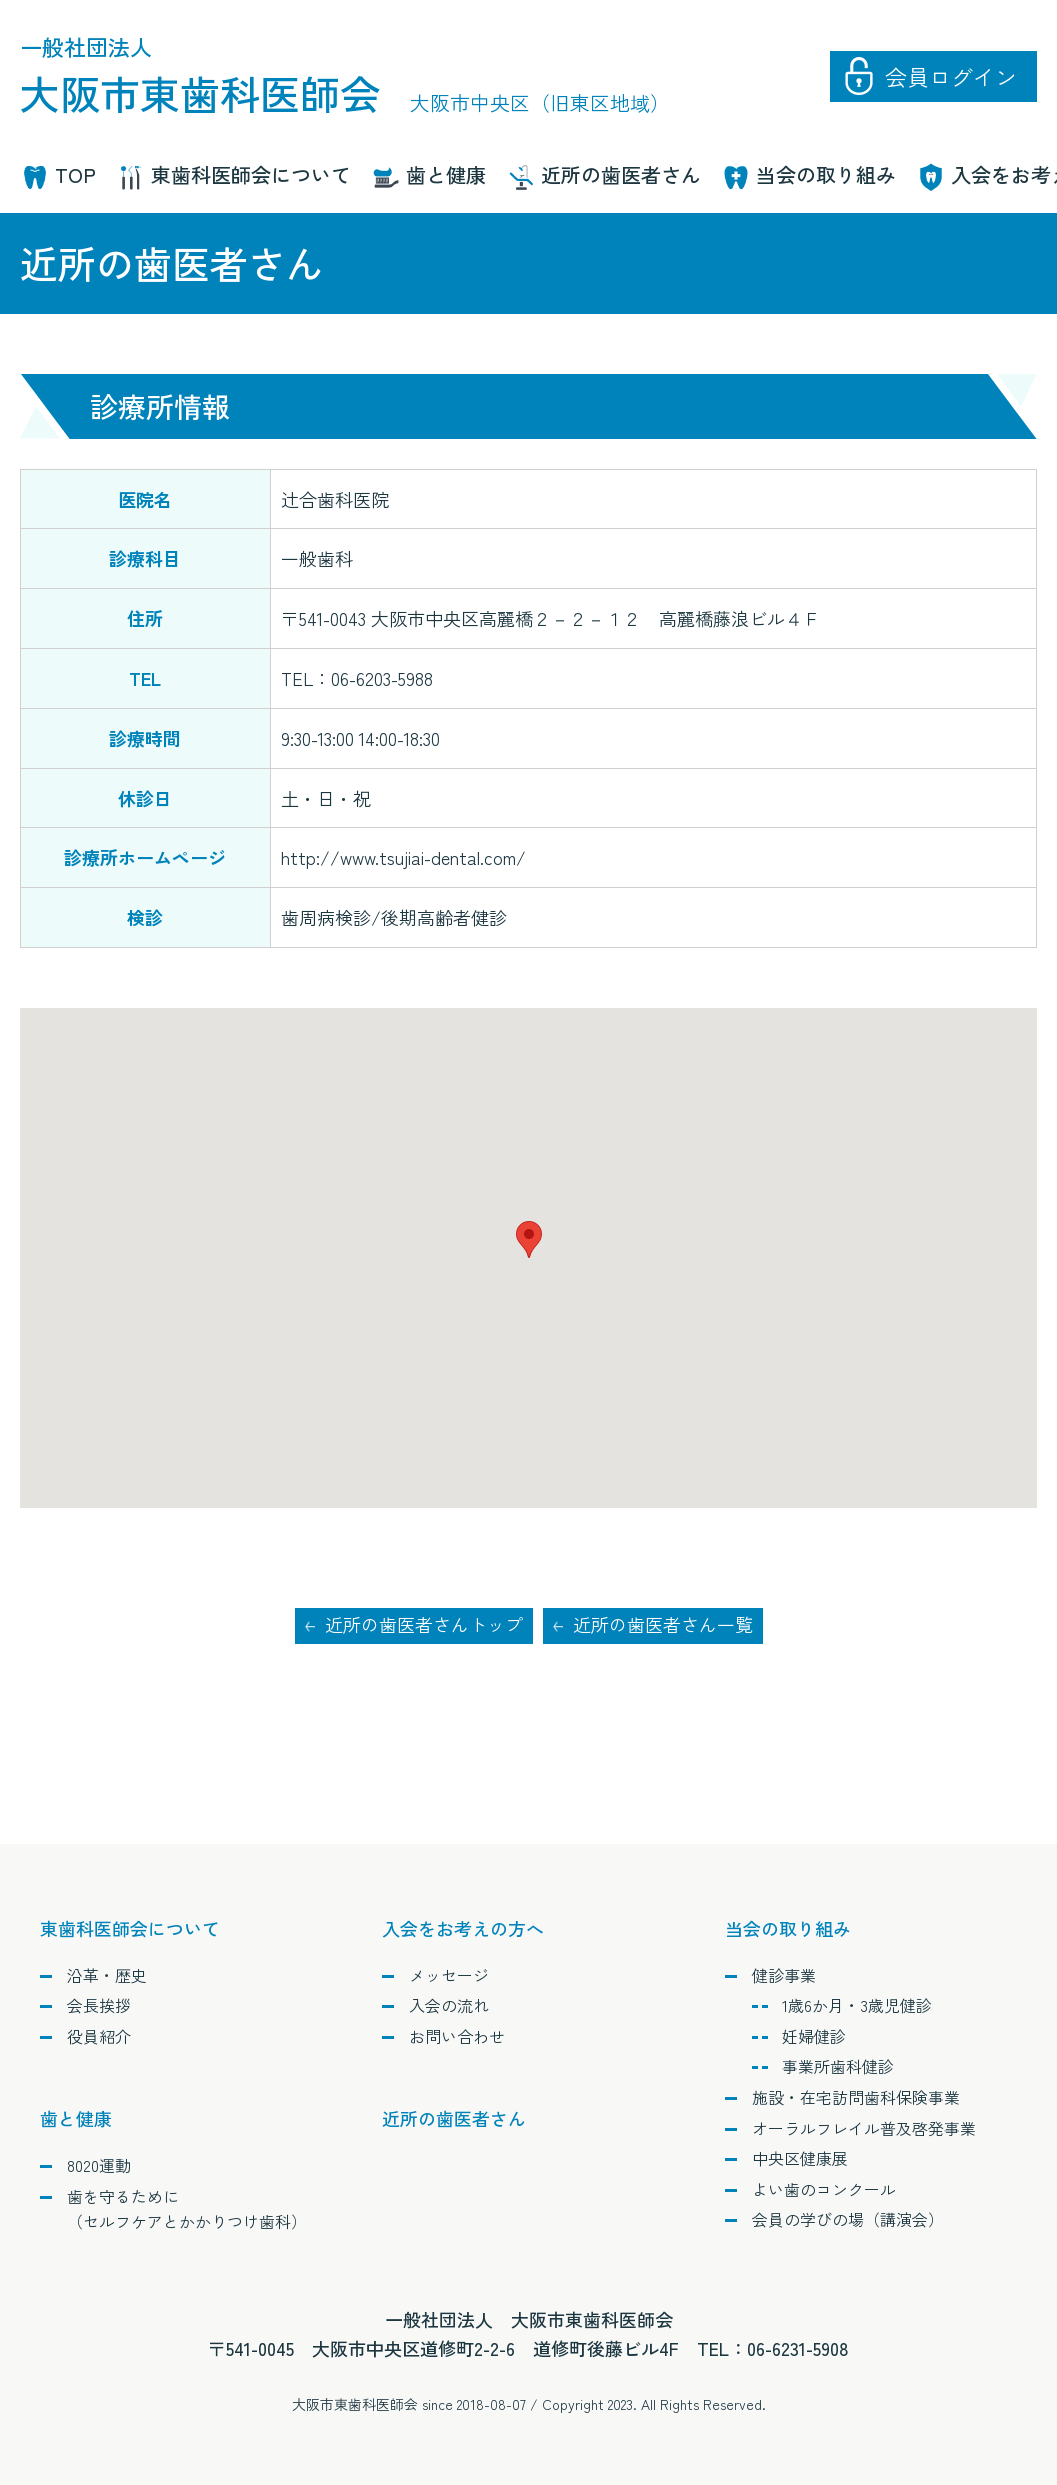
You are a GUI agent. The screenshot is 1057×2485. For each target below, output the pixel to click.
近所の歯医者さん (621, 174)
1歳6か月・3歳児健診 (857, 2005)
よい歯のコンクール (824, 2189)
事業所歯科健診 (838, 2067)
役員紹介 (99, 2036)
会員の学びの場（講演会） (848, 2220)
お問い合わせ (457, 2036)
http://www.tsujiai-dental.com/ (403, 857)
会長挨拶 (99, 2005)
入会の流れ (449, 2005)
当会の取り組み (826, 174)
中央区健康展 (800, 2158)
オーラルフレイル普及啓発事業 (864, 2128)
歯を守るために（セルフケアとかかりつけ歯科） (187, 2209)
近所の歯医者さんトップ (424, 1625)
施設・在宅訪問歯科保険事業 (856, 2097)
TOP (75, 174)
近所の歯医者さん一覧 (663, 1625)
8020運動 (99, 2165)
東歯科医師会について (251, 174)
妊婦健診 (814, 2036)
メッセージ (449, 1975)
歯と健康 (446, 174)
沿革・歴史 (107, 1975)
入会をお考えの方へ (463, 1928)
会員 (951, 76)
